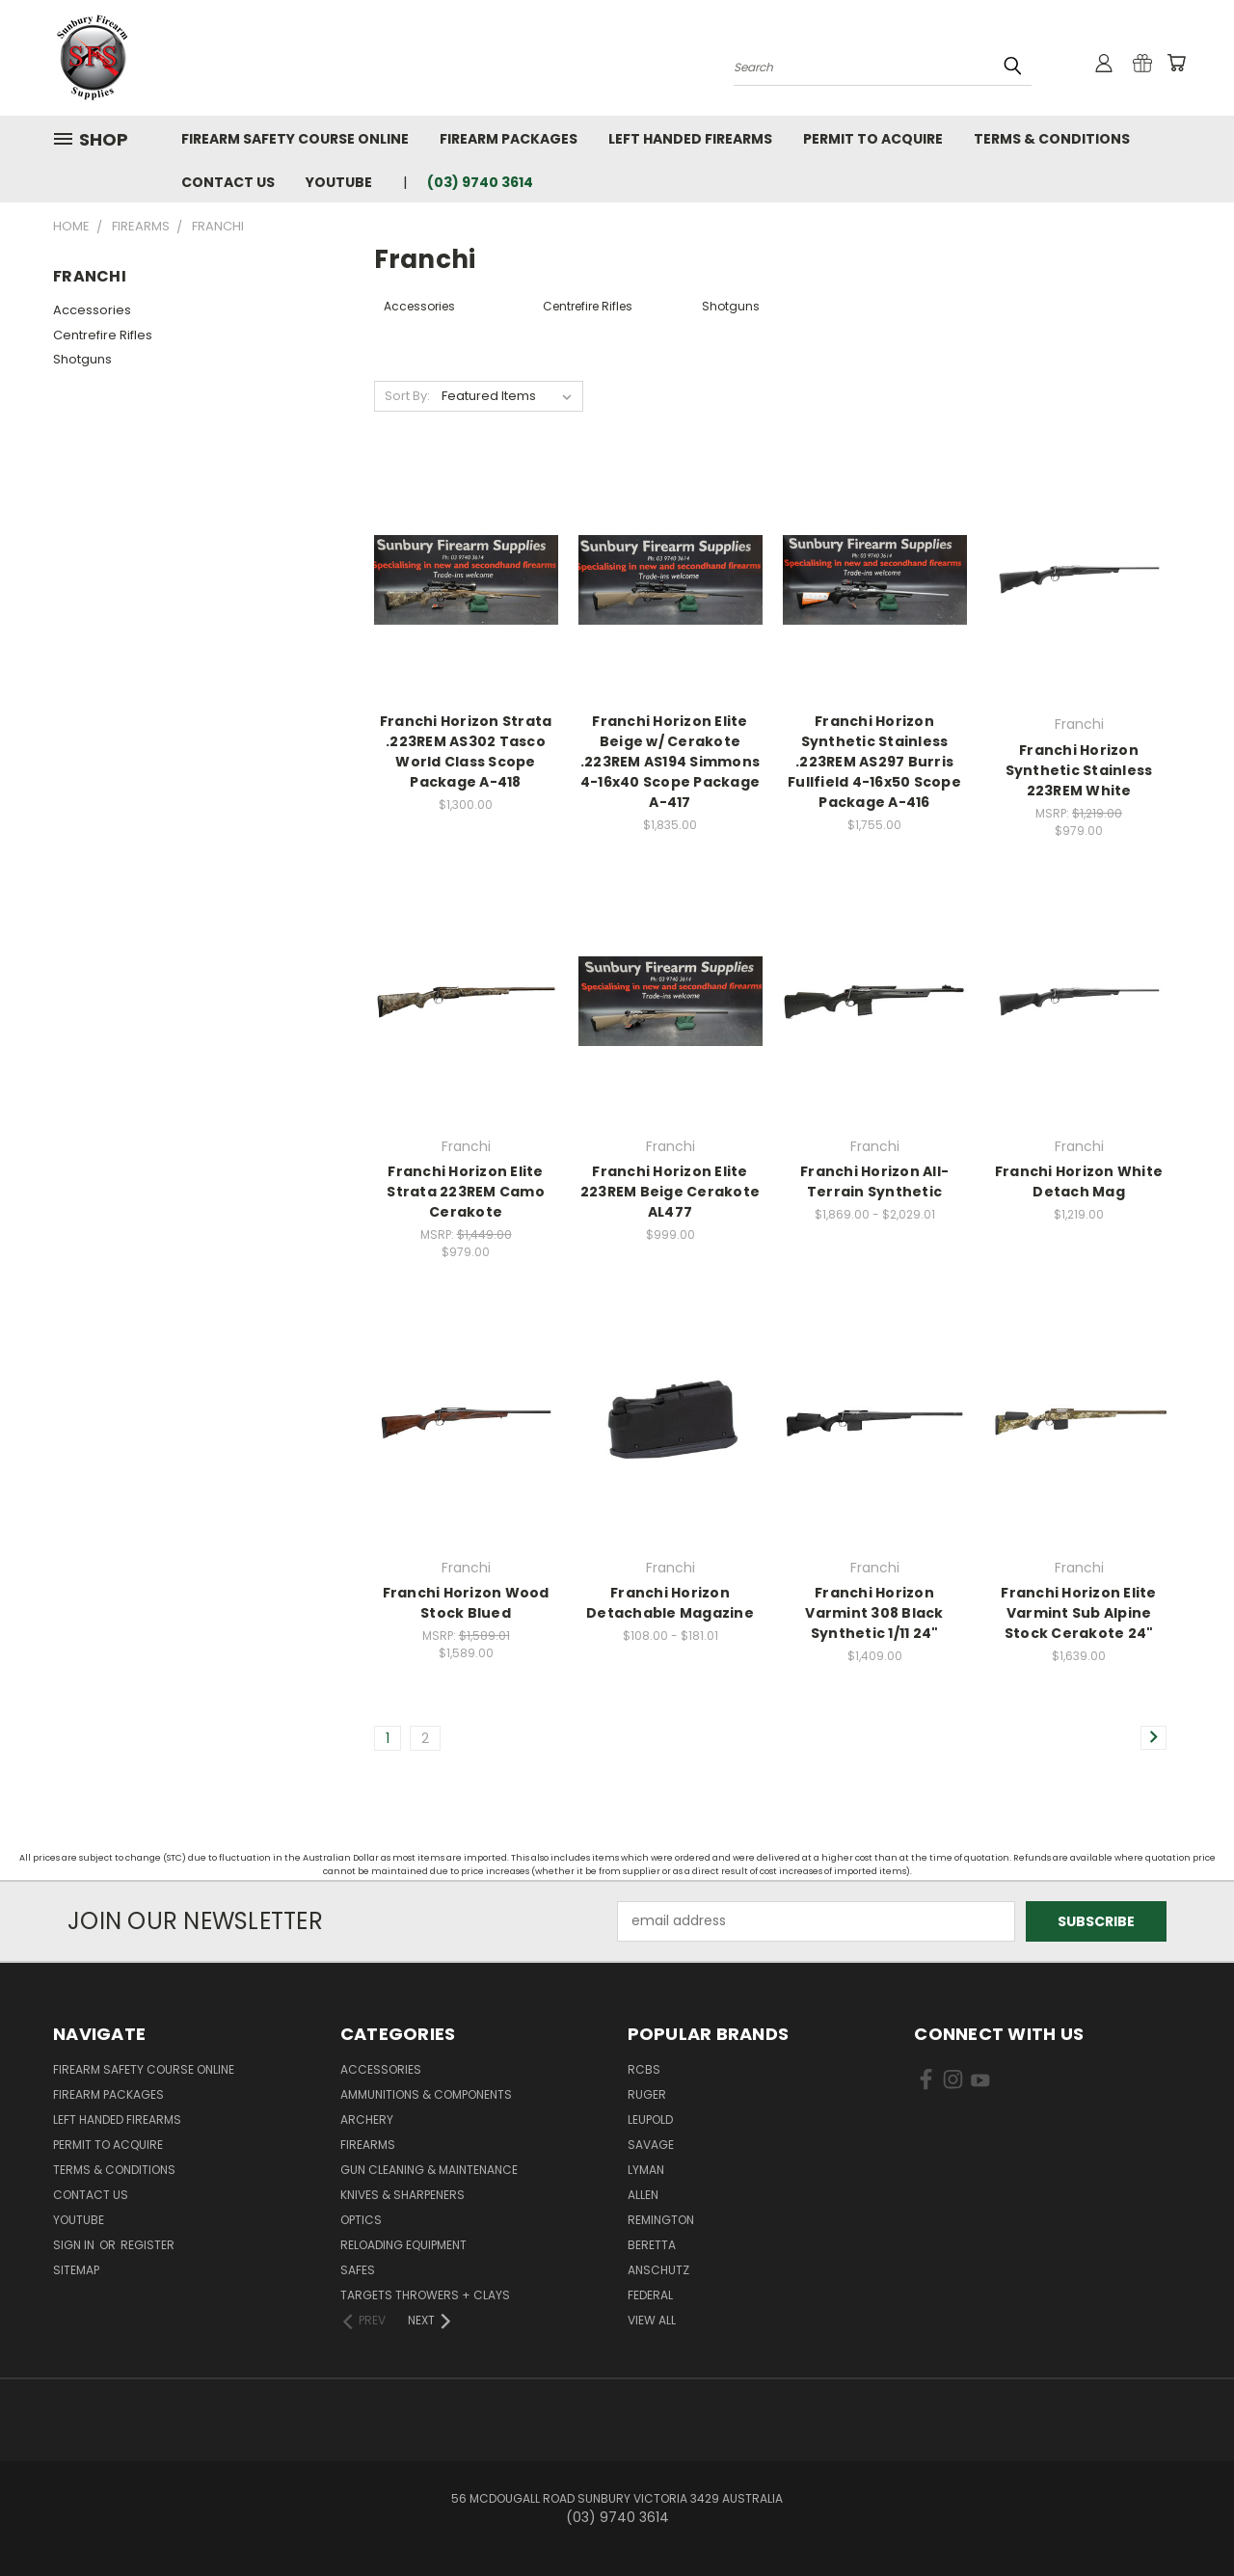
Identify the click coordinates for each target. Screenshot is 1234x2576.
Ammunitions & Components (426, 2094)
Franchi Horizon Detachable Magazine (670, 1603)
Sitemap (76, 2270)
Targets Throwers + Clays (425, 2295)
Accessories (92, 310)
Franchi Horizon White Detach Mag (1079, 1181)
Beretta (652, 2245)
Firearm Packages (508, 138)
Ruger (647, 2094)
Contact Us (228, 182)
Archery (366, 2119)
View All (652, 2320)
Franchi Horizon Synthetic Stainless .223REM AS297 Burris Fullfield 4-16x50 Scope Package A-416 (874, 761)
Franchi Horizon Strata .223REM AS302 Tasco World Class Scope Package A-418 (466, 751)
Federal (650, 2295)
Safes (357, 2270)
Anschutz (658, 2270)
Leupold (650, 2119)
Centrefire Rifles (102, 335)
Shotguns (82, 359)
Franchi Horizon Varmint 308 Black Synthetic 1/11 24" (874, 1613)
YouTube (339, 182)
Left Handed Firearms (690, 138)
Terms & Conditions (1052, 138)
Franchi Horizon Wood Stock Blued (466, 1603)
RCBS (644, 2069)
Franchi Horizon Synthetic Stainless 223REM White (1079, 770)
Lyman (646, 2169)
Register (147, 2245)
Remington (661, 2220)
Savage (651, 2144)
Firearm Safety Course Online (295, 138)
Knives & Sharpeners (402, 2195)
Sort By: (407, 396)
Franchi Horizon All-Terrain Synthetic (874, 1181)
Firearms (367, 2144)
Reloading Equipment (403, 2245)
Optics (361, 2220)
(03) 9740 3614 (480, 182)
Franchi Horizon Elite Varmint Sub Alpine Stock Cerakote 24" (1078, 1613)
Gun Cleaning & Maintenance (429, 2169)
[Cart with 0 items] (1176, 62)
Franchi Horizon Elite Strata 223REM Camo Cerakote (466, 1191)
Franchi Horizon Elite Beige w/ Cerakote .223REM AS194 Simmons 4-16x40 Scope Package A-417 (670, 761)
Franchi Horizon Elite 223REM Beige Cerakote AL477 (670, 1191)
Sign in (75, 2245)
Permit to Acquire (873, 138)
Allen (643, 2195)
